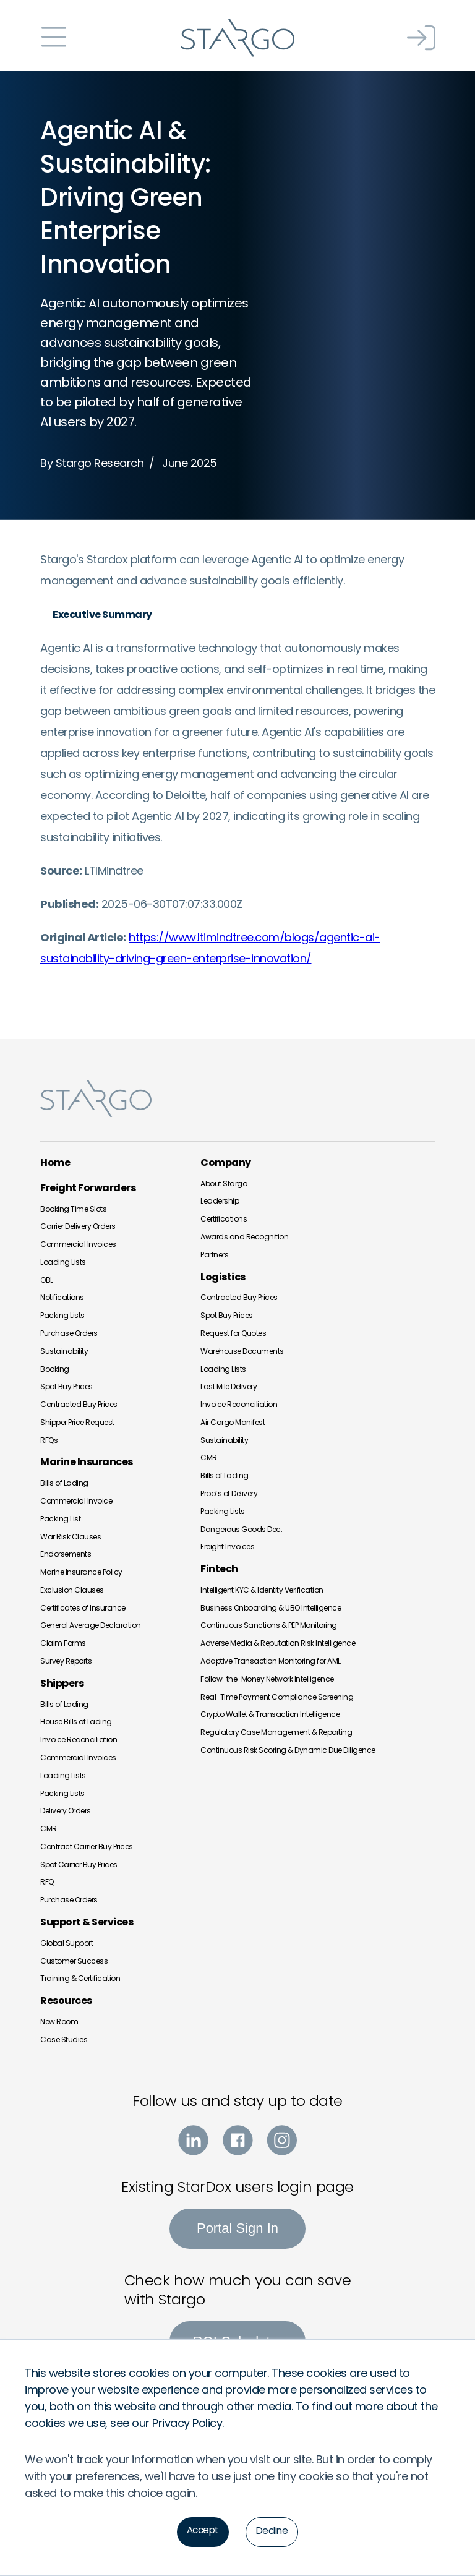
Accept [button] (201, 2530)
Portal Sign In (237, 2228)
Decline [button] (273, 2531)
